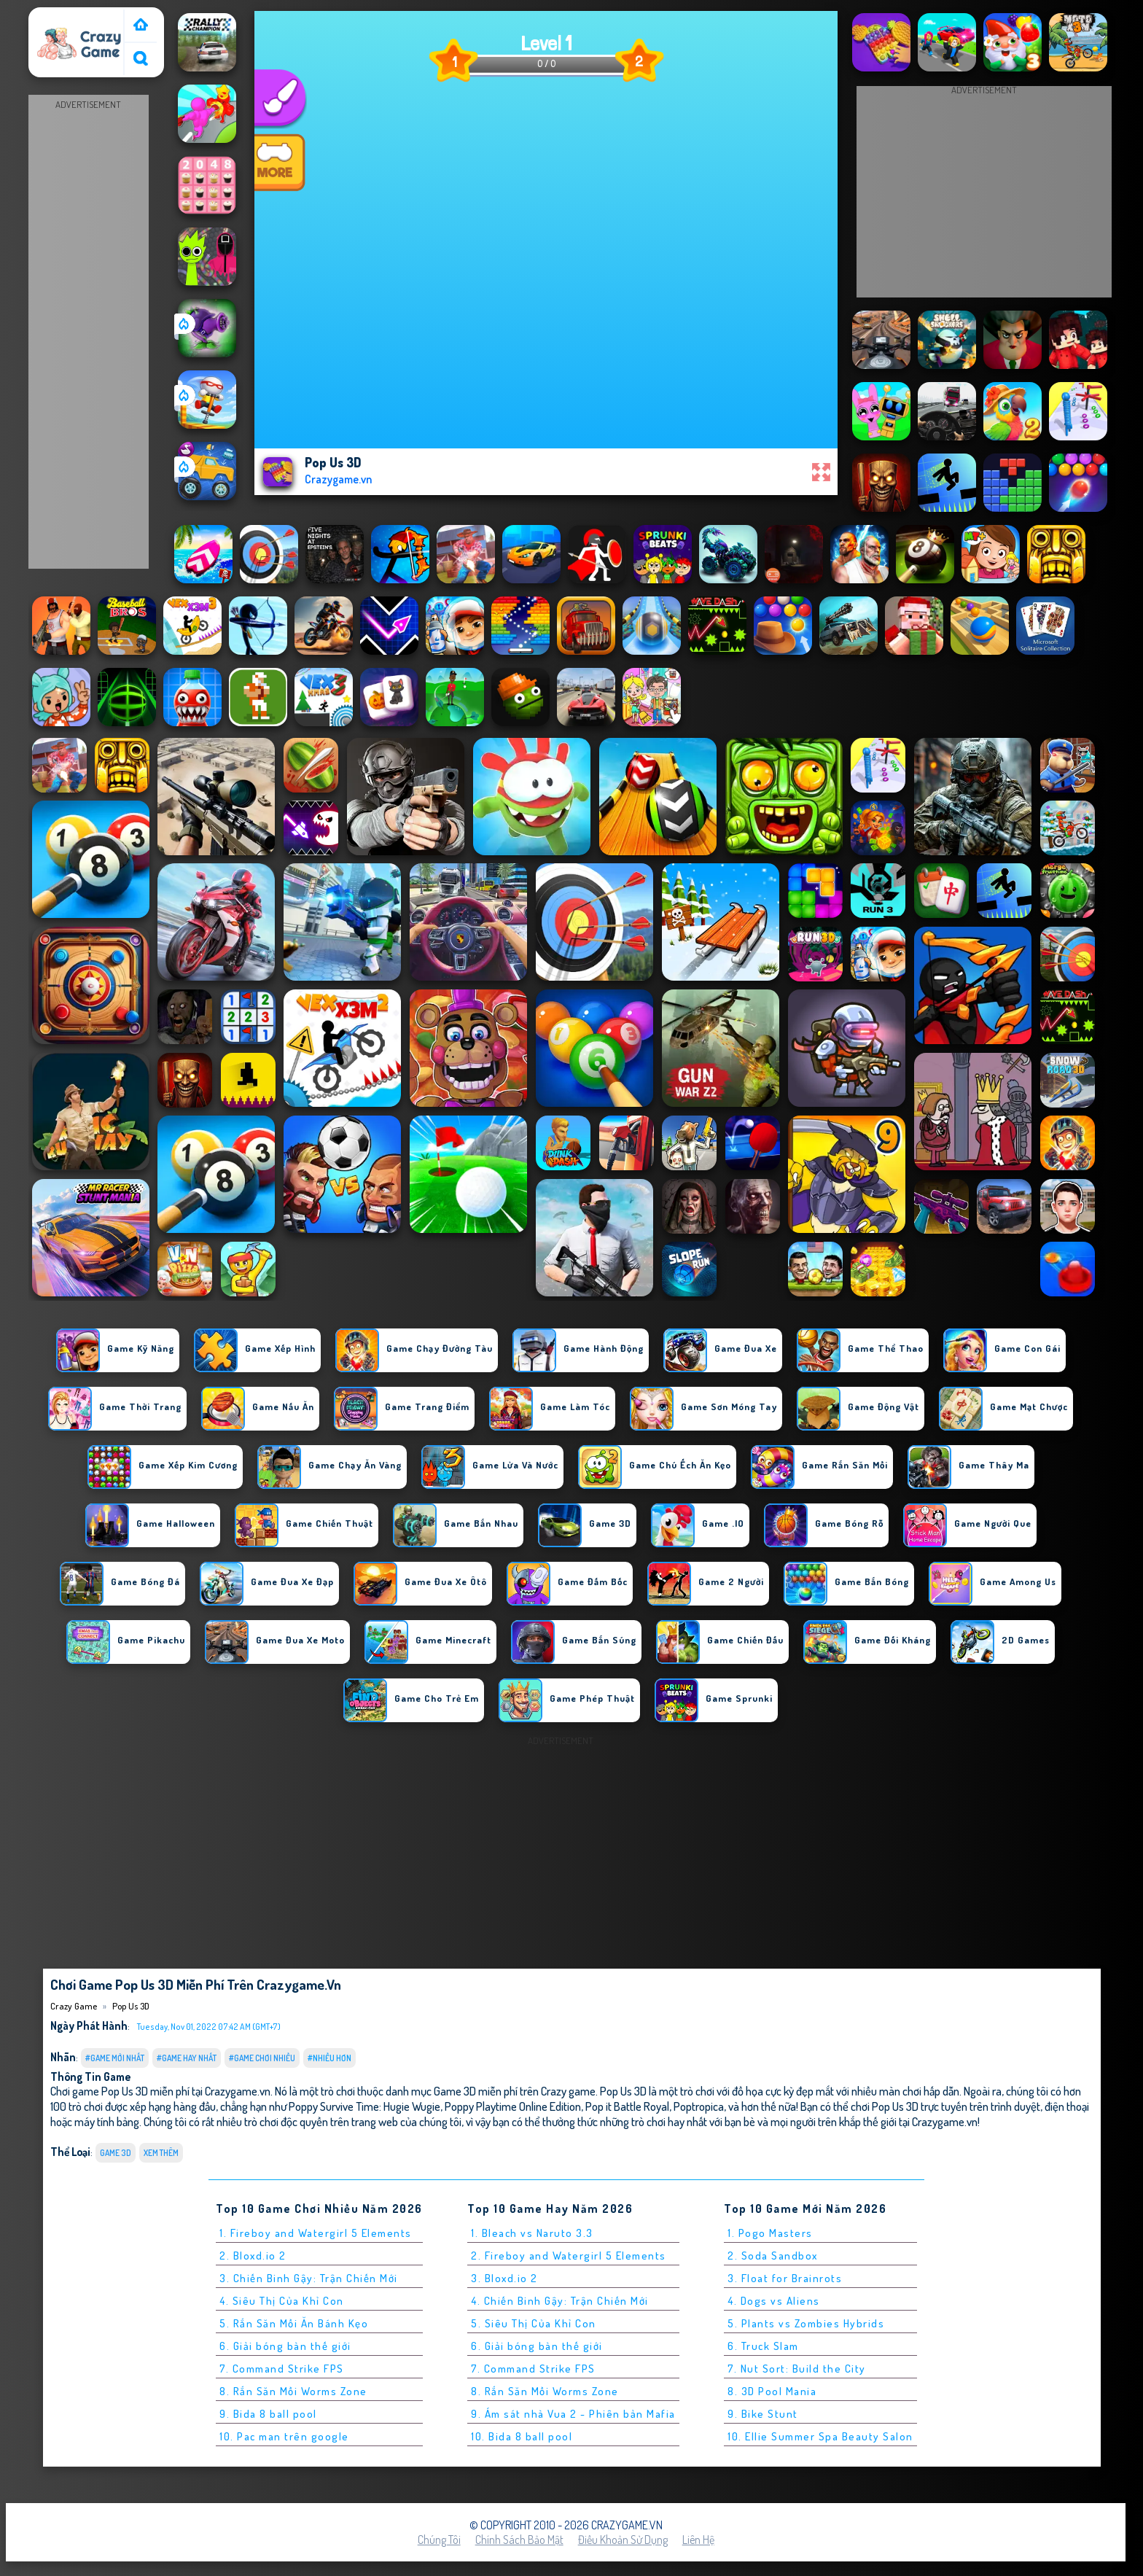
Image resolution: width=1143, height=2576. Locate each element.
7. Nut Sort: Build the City (796, 2368)
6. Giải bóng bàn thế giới (285, 2346)
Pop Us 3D (130, 2006)
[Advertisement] (88, 332)
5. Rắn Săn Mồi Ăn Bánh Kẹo (293, 2323)
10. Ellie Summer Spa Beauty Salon (820, 2436)
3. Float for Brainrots (784, 2278)
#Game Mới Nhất (114, 2057)
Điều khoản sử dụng (623, 2539)
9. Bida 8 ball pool (268, 2414)
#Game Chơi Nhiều (262, 2057)
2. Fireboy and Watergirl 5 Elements (568, 2255)
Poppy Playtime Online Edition (513, 2106)
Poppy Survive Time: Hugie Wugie (364, 2106)
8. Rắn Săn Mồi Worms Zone (293, 2391)
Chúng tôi (439, 2539)
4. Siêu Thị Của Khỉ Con (281, 2301)
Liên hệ (698, 2539)
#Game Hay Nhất (186, 2057)
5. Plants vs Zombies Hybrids (805, 2323)
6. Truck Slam (763, 2346)
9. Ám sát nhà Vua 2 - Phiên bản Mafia (573, 2414)
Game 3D (115, 2152)
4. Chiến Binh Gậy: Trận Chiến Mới (560, 2301)
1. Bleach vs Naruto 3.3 (532, 2233)
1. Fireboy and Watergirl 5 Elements (315, 2233)
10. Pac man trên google (284, 2436)
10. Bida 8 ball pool (521, 2436)
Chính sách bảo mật (519, 2539)
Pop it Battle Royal (627, 2106)
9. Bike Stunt (762, 2414)
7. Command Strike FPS (281, 2368)
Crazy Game (63, 16)
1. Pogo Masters (770, 2233)
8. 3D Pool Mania (771, 2391)
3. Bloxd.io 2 (504, 2278)
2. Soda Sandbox (772, 2255)
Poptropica (699, 2106)
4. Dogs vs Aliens (773, 2301)
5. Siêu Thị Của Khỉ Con (533, 2323)
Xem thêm (161, 2152)
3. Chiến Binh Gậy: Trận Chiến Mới (308, 2278)
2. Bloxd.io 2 (252, 2255)
